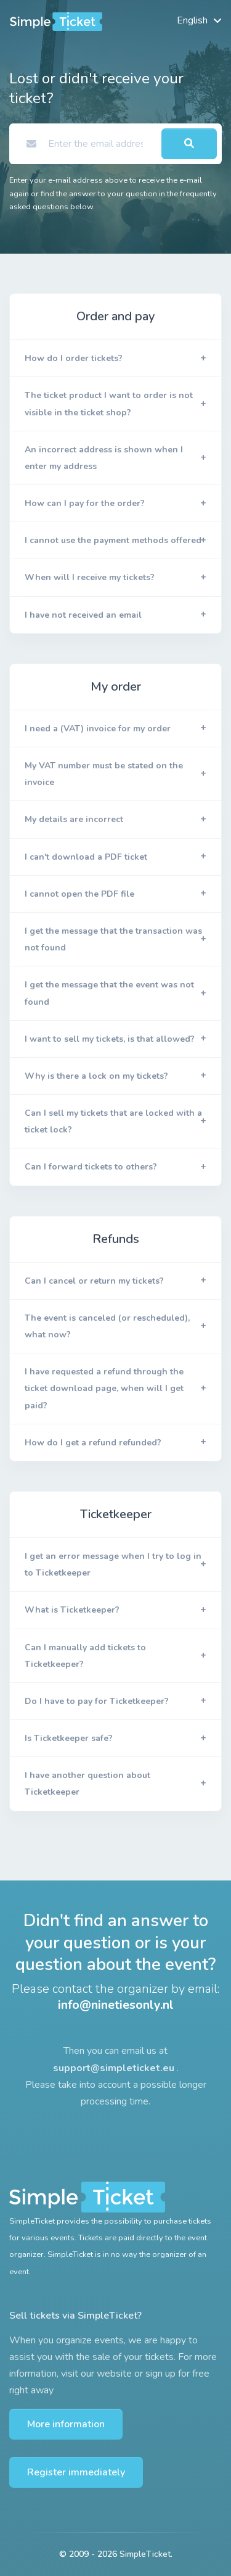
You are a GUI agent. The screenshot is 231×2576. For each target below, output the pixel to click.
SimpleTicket (145, 2554)
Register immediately (76, 2472)
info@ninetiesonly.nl (116, 2005)
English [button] (192, 20)
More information (66, 2424)
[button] (115, 358)
